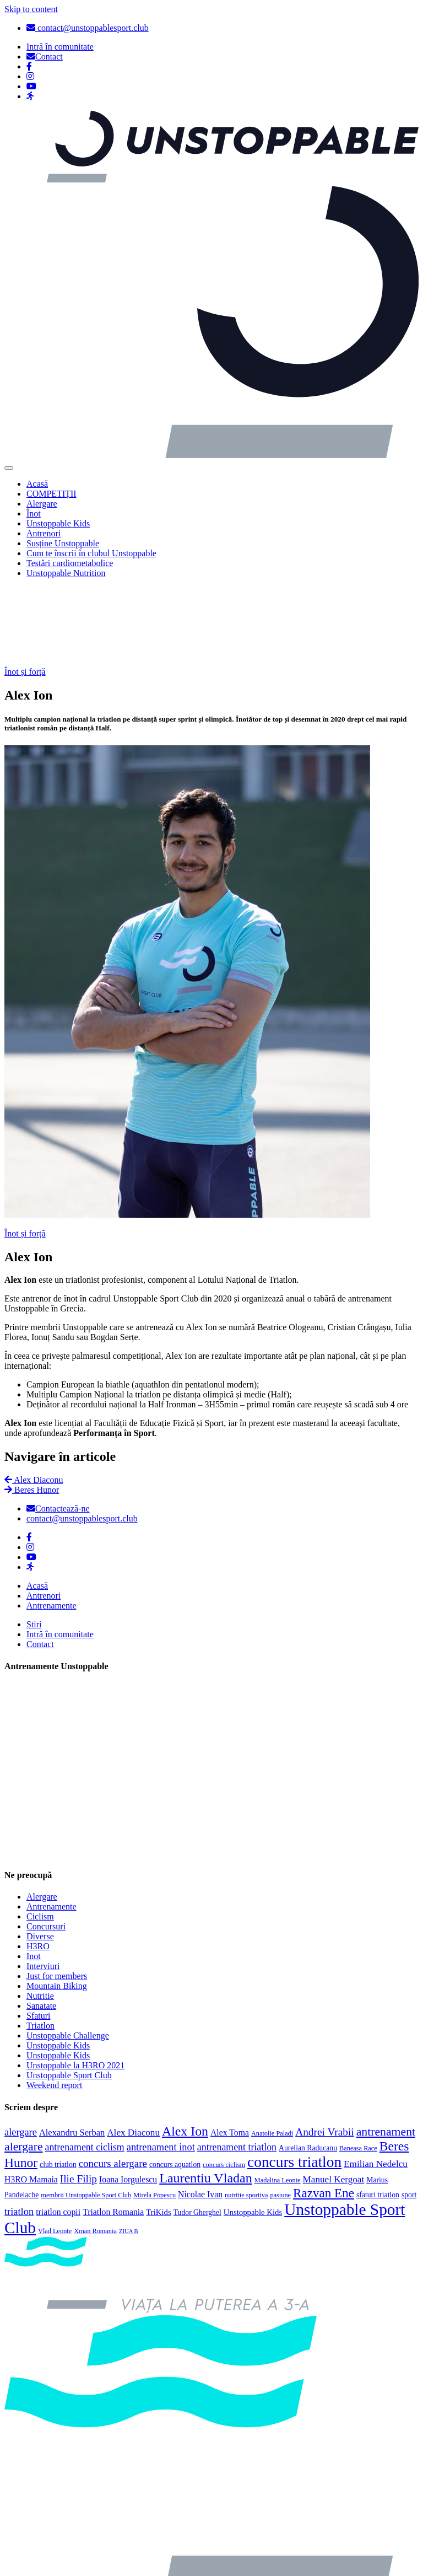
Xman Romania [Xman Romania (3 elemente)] (95, 2150)
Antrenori (43, 533)
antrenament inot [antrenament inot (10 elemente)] (161, 2066)
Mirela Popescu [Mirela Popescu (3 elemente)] (154, 2114)
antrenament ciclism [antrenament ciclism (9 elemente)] (84, 2066)
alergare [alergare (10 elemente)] (20, 2051)
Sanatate (41, 1925)
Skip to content (31, 9)
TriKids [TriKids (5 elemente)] (158, 2131)
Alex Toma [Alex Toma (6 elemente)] (229, 2052)
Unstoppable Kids (58, 523)
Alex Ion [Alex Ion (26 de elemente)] (185, 2050)
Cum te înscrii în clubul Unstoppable (91, 553)
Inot (33, 1876)
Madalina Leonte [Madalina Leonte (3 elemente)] (277, 2100)
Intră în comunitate (60, 1554)
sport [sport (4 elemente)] (409, 2114)
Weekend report (54, 2005)
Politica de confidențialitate (74, 2562)
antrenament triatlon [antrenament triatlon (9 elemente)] (236, 2066)
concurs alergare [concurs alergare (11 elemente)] (113, 2083)
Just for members (56, 1896)
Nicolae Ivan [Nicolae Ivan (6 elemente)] (200, 2113)
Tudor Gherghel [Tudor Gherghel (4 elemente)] (197, 2132)
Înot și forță (25, 591)
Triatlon (40, 1945)
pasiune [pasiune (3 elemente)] (280, 2114)
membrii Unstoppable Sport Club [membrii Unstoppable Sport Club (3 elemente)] (86, 2114)
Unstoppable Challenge (67, 1955)
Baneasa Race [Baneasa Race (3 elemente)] (358, 2068)
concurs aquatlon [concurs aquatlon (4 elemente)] (174, 2084)
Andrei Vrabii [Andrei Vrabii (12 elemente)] (324, 2051)
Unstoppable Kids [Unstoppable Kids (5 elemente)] (253, 2131)
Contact (40, 1564)
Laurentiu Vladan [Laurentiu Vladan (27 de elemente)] (205, 2097)
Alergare (41, 503)
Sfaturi (38, 1935)
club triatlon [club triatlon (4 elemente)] (58, 2084)
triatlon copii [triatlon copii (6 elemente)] (58, 2131)
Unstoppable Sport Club (69, 1995)
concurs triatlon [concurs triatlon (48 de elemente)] (294, 2081)
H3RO (38, 1866)
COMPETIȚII (51, 493)
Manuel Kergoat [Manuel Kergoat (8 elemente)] (334, 2099)
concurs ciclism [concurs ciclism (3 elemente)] (224, 2084)
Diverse (40, 1856)
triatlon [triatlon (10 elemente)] (19, 2131)
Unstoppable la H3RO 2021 (75, 1985)
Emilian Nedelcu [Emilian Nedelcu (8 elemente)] (376, 2083)
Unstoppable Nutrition (66, 573)
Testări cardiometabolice (69, 563)
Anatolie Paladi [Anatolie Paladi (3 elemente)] (272, 2053)
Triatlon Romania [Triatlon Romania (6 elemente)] (113, 2131)
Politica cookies (54, 2524)
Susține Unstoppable (62, 543)
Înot (33, 513)
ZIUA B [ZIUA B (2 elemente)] (128, 2151)
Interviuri (42, 1886)
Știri (34, 1544)
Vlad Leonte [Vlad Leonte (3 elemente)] (55, 2150)
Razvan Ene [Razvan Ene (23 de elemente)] (323, 2112)
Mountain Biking (56, 1906)
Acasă (37, 483)
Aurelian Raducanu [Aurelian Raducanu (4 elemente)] (308, 2067)
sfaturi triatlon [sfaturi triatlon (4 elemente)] (377, 2114)
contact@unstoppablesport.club (87, 28)
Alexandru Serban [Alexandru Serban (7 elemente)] (72, 2052)
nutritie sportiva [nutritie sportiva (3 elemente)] (246, 2114)
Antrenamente (51, 1525)
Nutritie (40, 1916)
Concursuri (46, 1846)
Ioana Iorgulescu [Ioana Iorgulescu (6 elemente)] (128, 2099)
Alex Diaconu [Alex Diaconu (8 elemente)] (133, 2052)
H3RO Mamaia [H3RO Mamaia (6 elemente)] (31, 2099)
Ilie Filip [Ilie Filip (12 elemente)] (78, 2098)
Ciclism (40, 1836)
